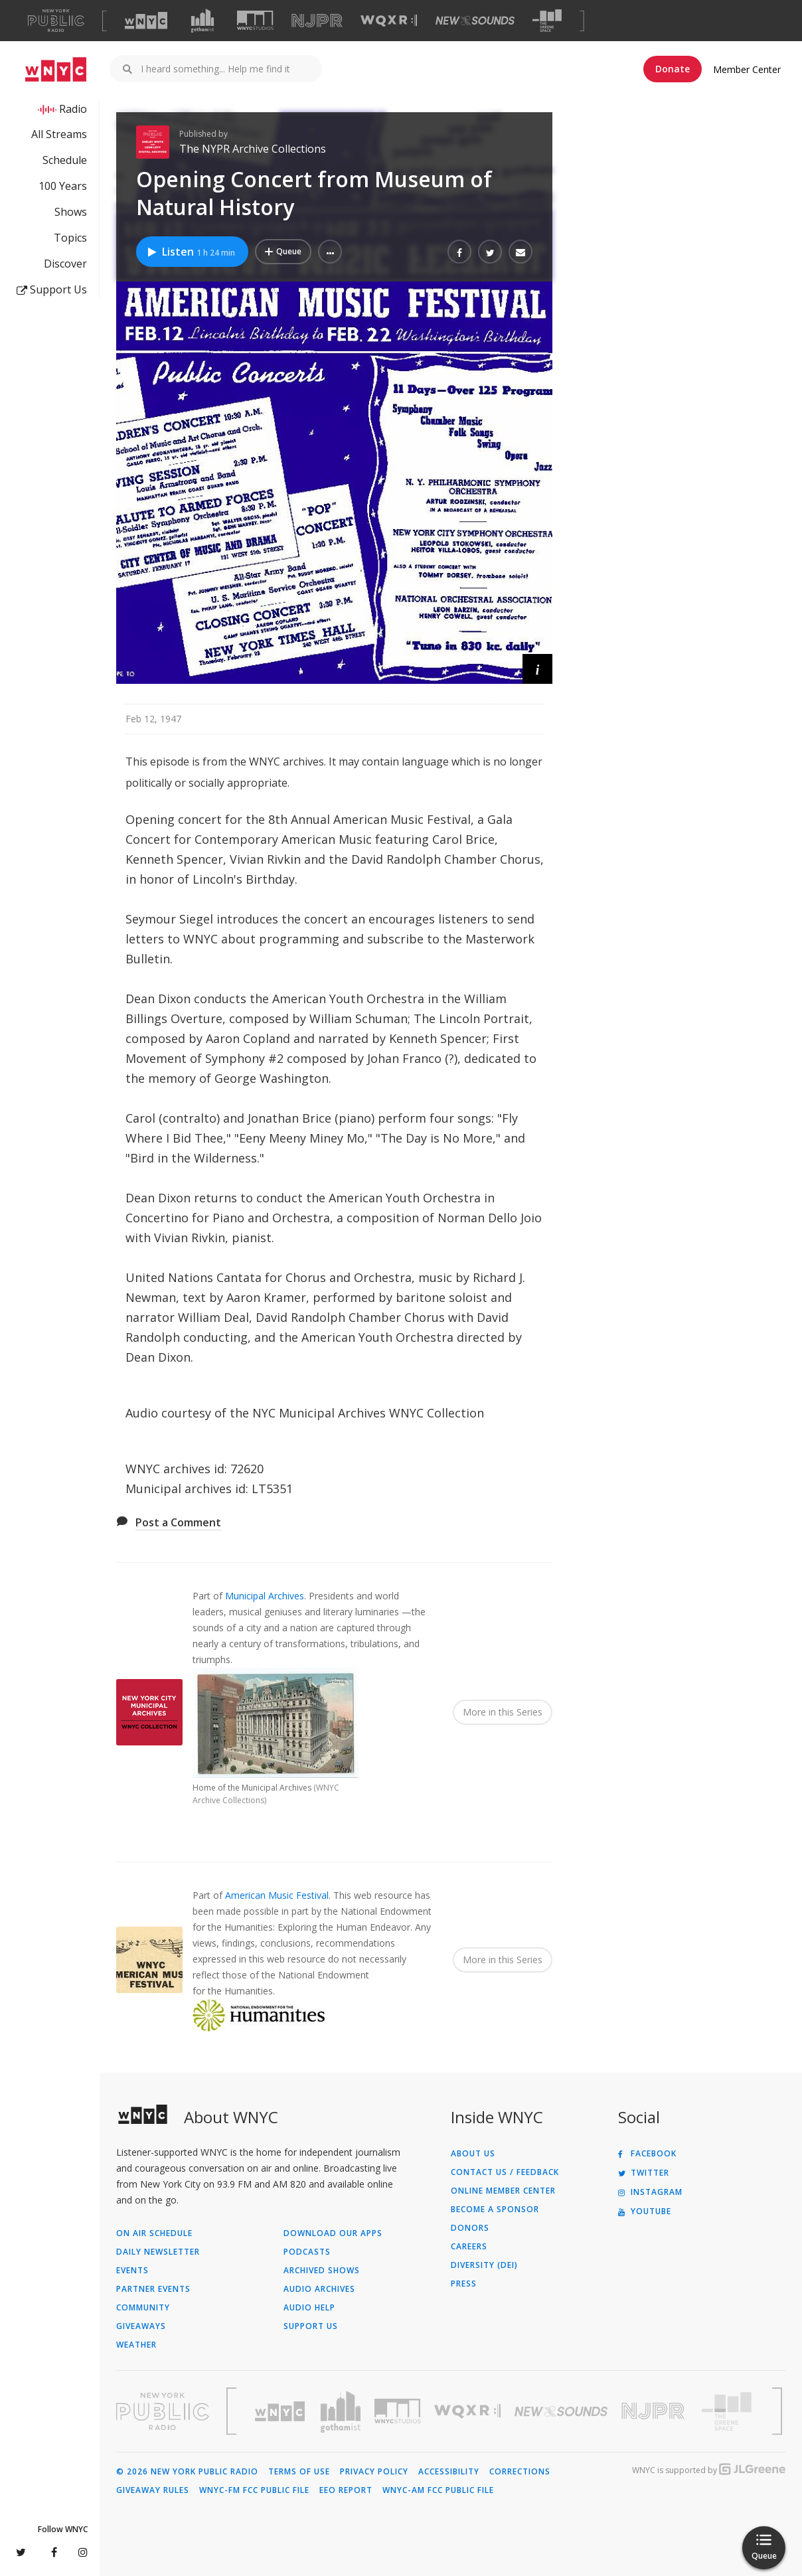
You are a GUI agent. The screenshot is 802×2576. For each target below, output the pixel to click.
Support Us (52, 289)
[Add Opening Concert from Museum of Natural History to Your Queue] (283, 251)
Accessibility (448, 2472)
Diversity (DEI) (484, 2265)
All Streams (59, 134)
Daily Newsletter (158, 2252)
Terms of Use (299, 2472)
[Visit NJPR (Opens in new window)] (317, 21)
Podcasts (307, 2252)
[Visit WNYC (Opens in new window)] (146, 20)
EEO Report (345, 2490)
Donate (672, 68)
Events (132, 2271)
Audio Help (309, 2308)
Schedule (64, 160)
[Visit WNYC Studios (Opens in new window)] (255, 20)
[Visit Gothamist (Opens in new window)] (202, 21)
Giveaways (141, 2326)
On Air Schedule (154, 2233)
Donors (470, 2228)
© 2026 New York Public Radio (187, 2472)
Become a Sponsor (495, 2210)
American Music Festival (277, 1895)
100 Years (63, 186)
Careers (469, 2247)
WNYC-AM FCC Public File (438, 2490)
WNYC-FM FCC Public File (254, 2490)
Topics (70, 237)
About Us (473, 2154)
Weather (136, 2345)
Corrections (519, 2472)
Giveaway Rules (152, 2490)
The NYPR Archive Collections (252, 148)
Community (143, 2308)
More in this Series (502, 1712)
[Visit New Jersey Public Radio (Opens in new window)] (654, 2411)
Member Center (747, 69)
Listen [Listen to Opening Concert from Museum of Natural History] (190, 252)
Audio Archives (319, 2289)
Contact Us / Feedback (505, 2172)
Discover (65, 263)
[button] (330, 252)
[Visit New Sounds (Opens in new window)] (475, 20)
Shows (70, 211)
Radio (73, 109)
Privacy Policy (374, 2472)
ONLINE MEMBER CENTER (503, 2191)
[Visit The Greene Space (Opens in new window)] (547, 21)
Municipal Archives (264, 1595)
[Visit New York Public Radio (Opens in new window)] (162, 2411)
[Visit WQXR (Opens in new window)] (389, 21)
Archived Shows (321, 2271)
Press (464, 2284)
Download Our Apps (332, 2233)
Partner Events (153, 2289)
